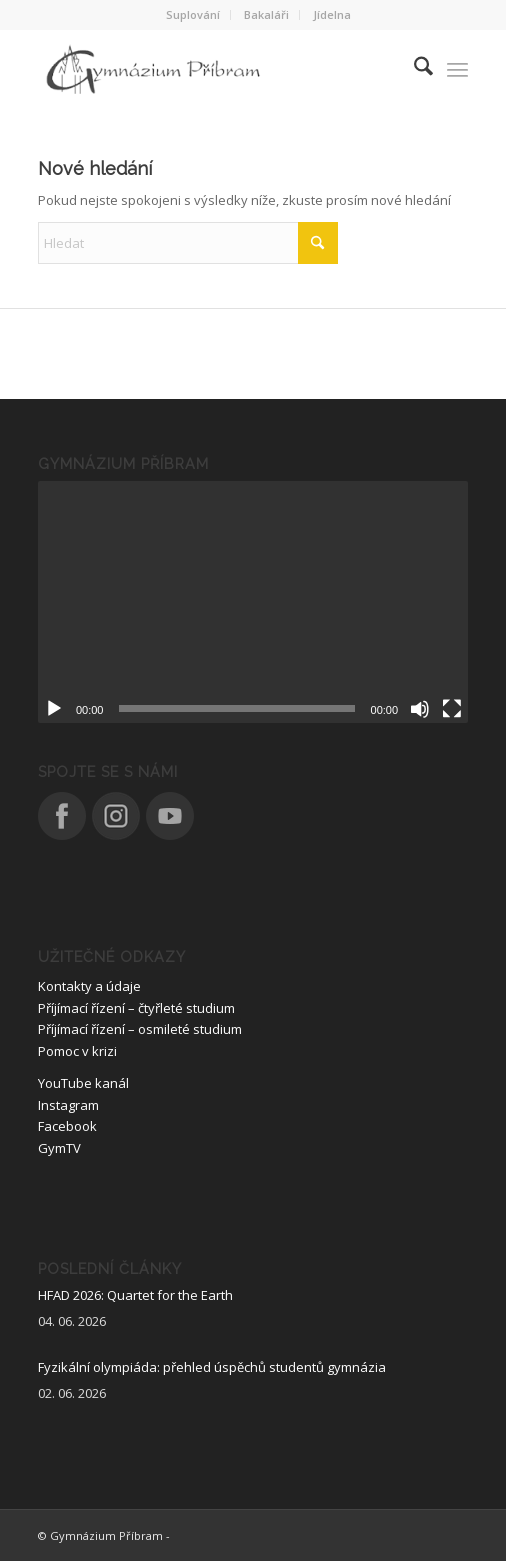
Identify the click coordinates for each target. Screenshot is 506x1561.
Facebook (67, 1126)
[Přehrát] (54, 709)
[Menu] (457, 69)
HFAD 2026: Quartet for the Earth (135, 1295)
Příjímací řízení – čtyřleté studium (136, 1008)
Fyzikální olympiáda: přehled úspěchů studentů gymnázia (212, 1367)
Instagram (68, 1105)
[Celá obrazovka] (452, 709)
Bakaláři (266, 14)
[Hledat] (413, 69)
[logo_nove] (210, 69)
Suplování (193, 14)
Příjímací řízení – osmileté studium (140, 1029)
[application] (253, 602)
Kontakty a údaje (89, 986)
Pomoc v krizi (77, 1051)
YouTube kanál (83, 1083)
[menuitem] (193, 15)
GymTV (59, 1148)
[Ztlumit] (420, 709)
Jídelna (332, 14)
